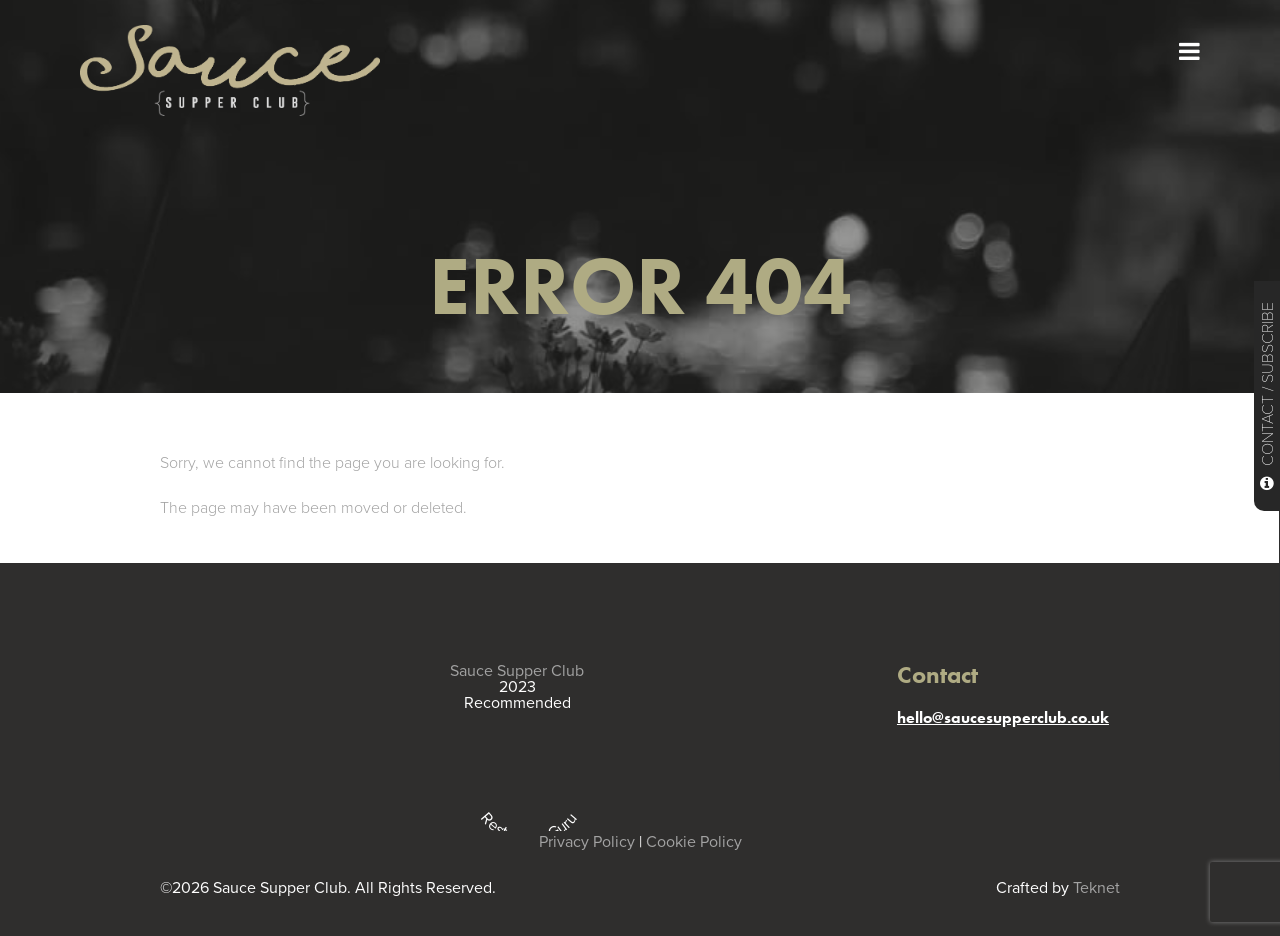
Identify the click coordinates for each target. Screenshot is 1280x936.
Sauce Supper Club (517, 671)
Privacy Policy (587, 842)
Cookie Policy (694, 842)
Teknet (1096, 888)
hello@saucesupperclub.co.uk (1003, 717)
